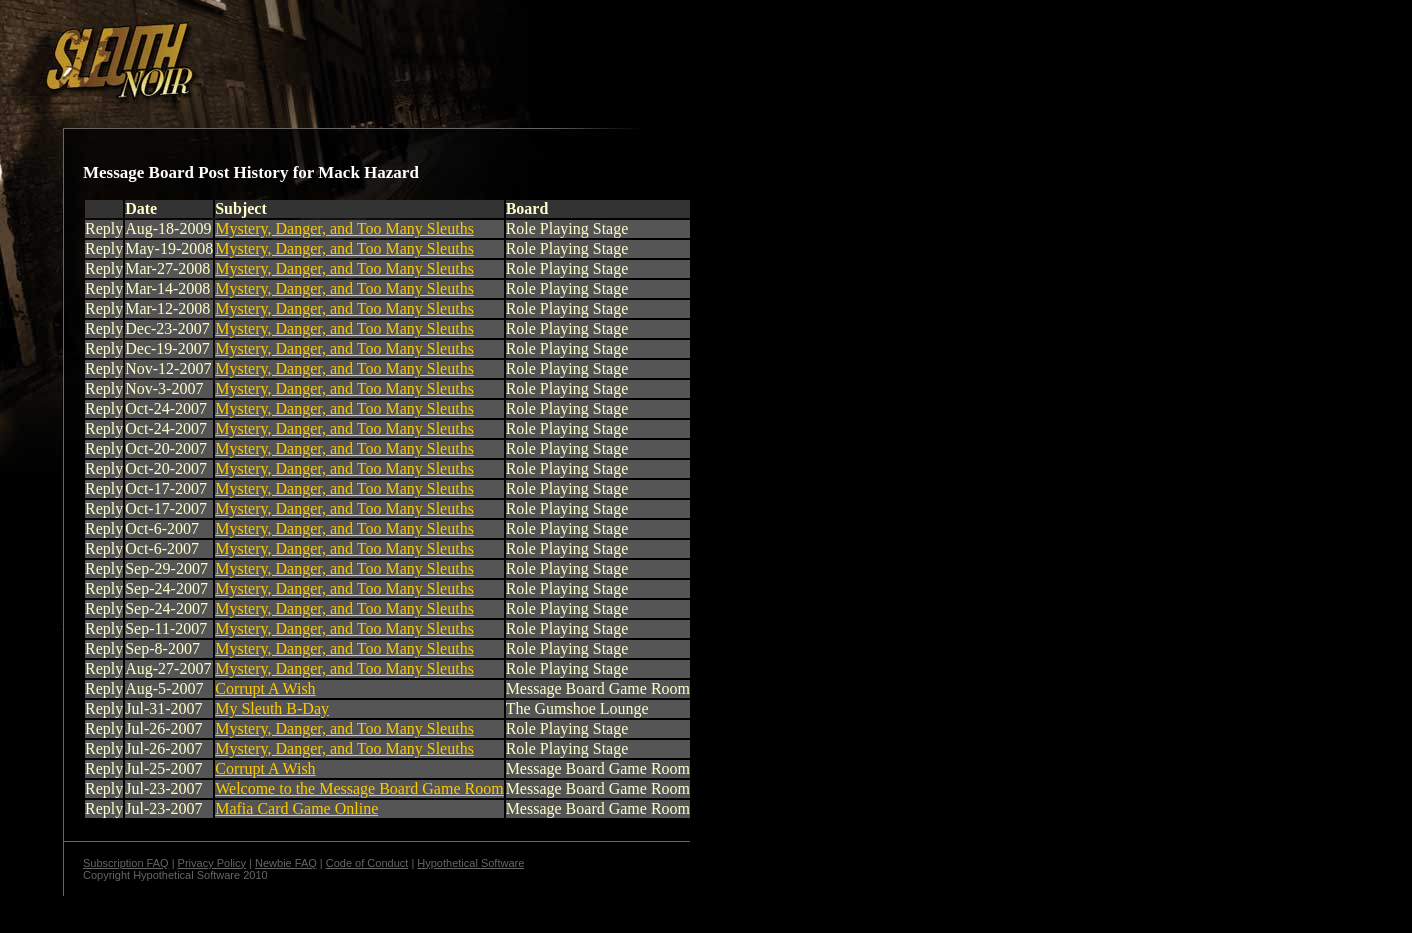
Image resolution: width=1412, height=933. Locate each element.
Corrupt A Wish (265, 688)
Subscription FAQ (126, 863)
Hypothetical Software (470, 863)
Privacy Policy (212, 863)
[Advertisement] (347, 53)
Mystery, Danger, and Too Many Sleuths (344, 228)
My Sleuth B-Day (272, 708)
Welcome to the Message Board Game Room (359, 788)
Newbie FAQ (286, 863)
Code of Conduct (367, 863)
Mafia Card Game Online (296, 808)
